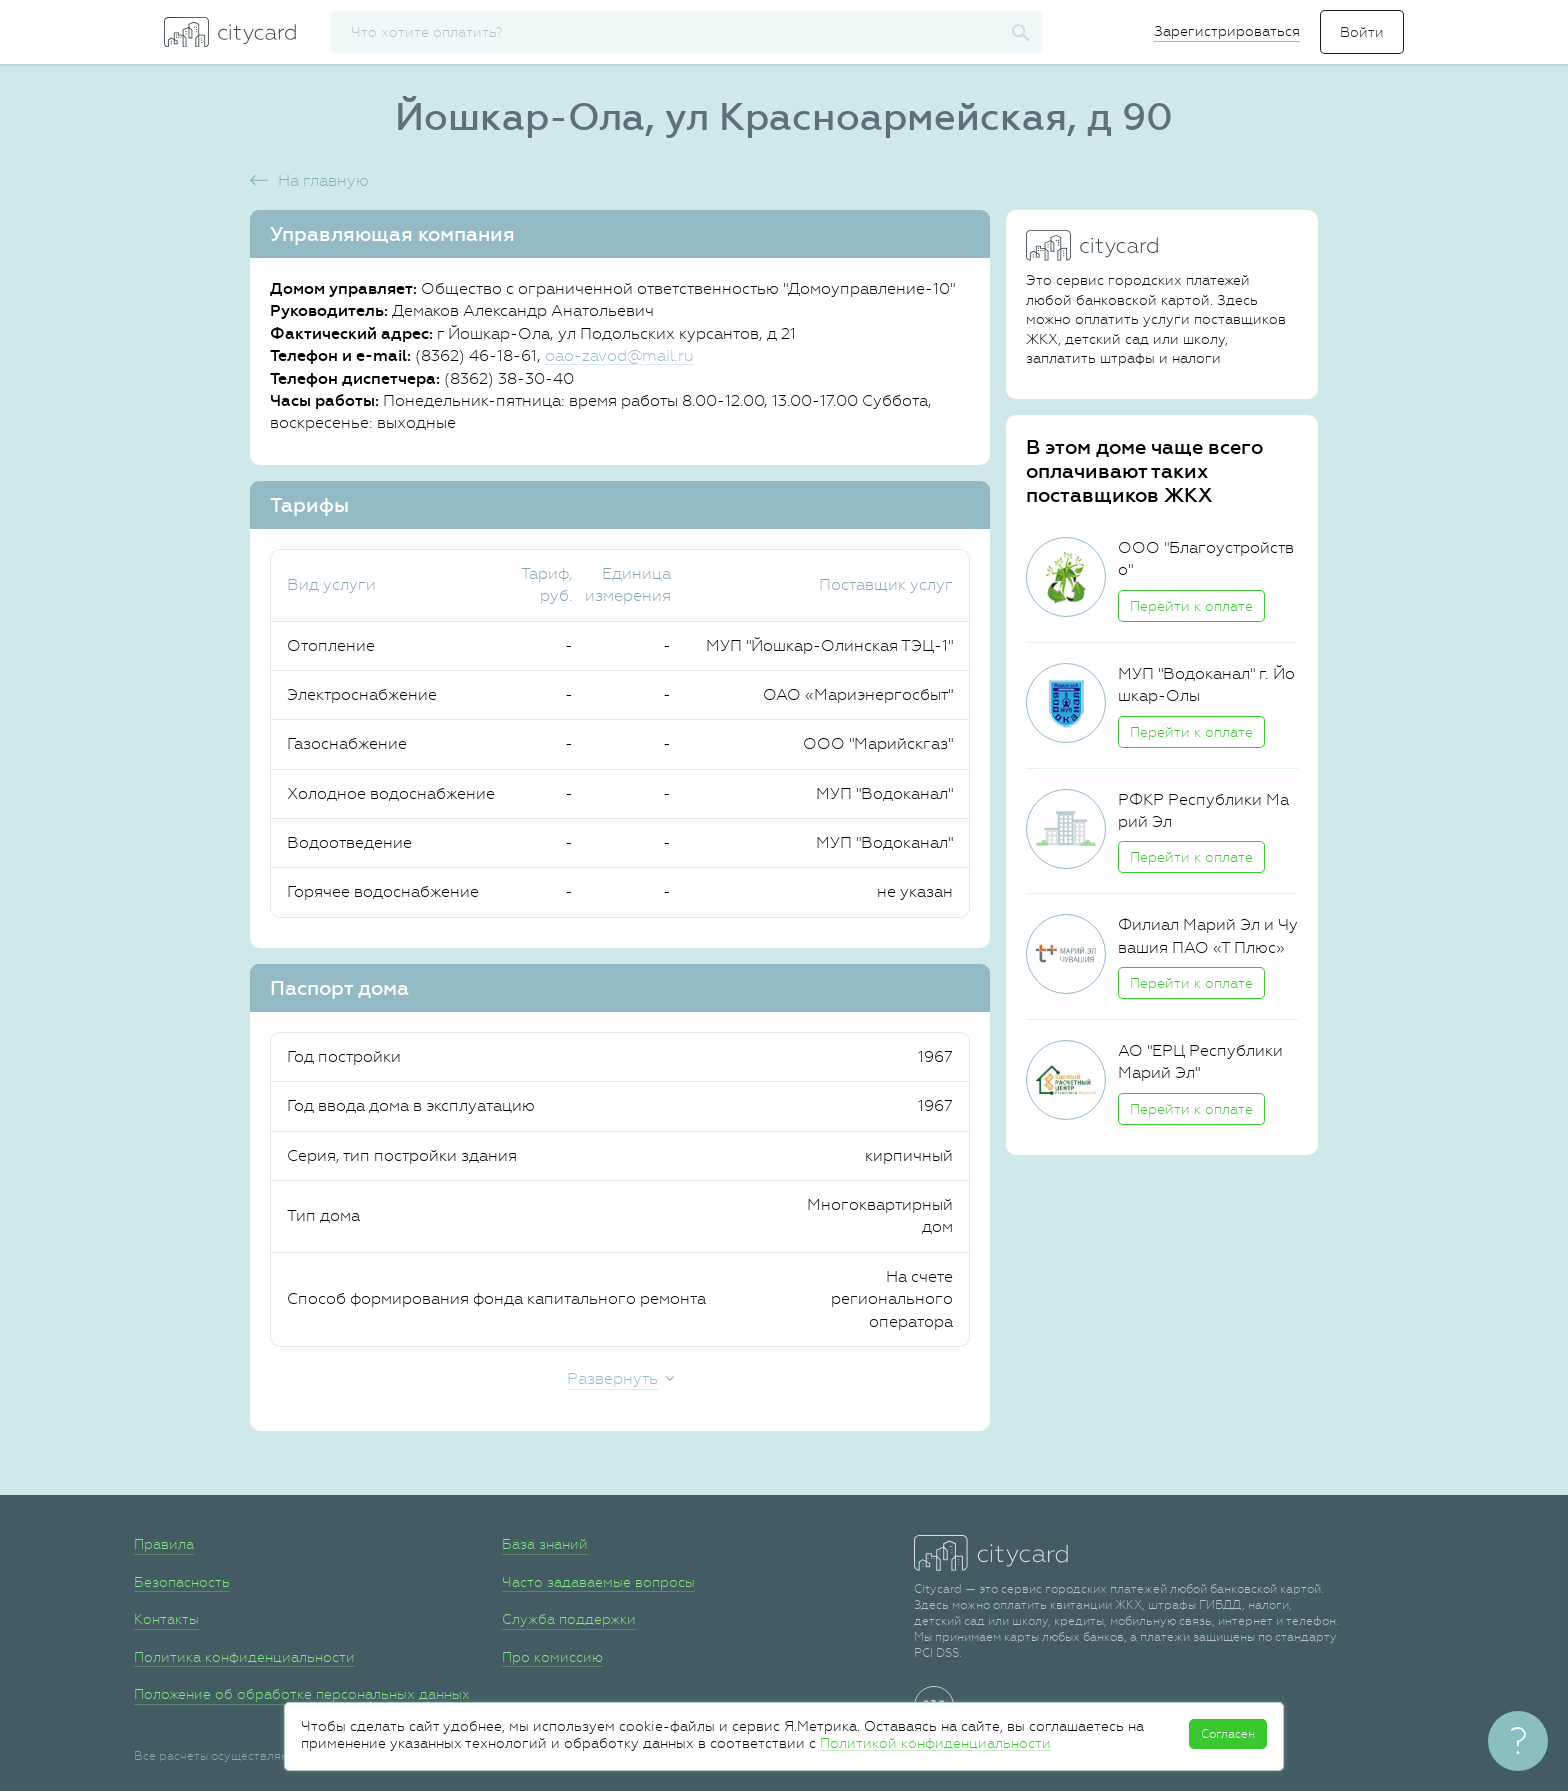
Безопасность (182, 1582)
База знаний (545, 1544)
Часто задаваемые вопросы (598, 1582)
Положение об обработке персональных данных (302, 1694)
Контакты (166, 1619)
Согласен (1228, 1734)
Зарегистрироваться (1227, 31)
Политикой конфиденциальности (935, 1743)
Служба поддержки (569, 1619)
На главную (323, 180)
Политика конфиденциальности (244, 1657)
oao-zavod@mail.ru (619, 355)
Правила (164, 1544)
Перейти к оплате (1191, 606)
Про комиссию (552, 1657)
